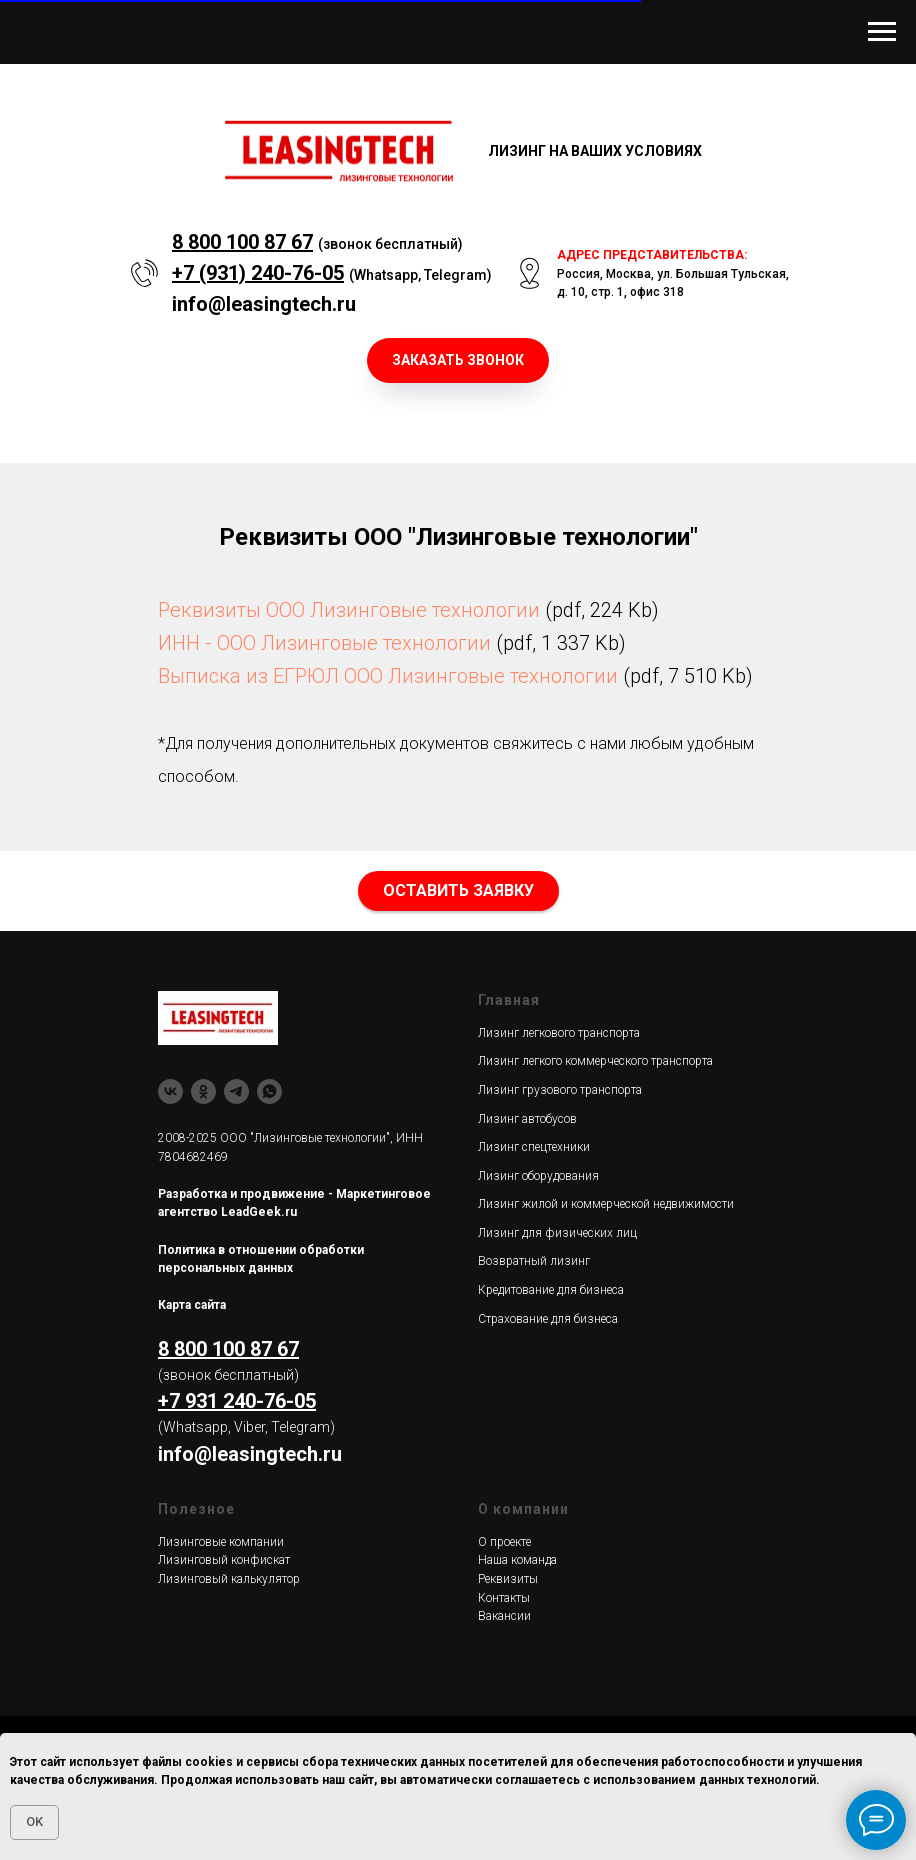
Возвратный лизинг (534, 1261)
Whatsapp (386, 275)
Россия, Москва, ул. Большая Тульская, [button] (673, 274)
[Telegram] (236, 1091)
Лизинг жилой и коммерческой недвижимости (606, 1204)
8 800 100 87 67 (242, 242)
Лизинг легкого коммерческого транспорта (595, 1061)
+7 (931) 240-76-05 (258, 273)
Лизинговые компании (221, 1542)
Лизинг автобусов (527, 1119)
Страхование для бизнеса (548, 1319)
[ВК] (170, 1091)
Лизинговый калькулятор (229, 1579)
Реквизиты (508, 1579)
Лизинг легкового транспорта (559, 1033)
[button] (458, 360)
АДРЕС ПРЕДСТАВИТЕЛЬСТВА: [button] (652, 255)
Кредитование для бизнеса (551, 1290)
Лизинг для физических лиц (557, 1233)
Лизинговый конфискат (224, 1560)
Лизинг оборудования (538, 1176)
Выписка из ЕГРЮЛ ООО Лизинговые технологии (388, 676)
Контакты (504, 1598)
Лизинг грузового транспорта (560, 1090)
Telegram (455, 275)
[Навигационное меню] (882, 32)
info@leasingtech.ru (264, 304)
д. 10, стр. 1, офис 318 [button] (620, 292)
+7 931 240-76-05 (237, 1401)
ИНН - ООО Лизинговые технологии (324, 643)
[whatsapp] (269, 1091)
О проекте (504, 1542)
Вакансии (504, 1616)
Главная (509, 1000)
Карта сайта (192, 1305)
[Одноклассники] (203, 1091)
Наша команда (517, 1560)
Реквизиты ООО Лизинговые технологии (349, 610)
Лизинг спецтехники (534, 1147)
